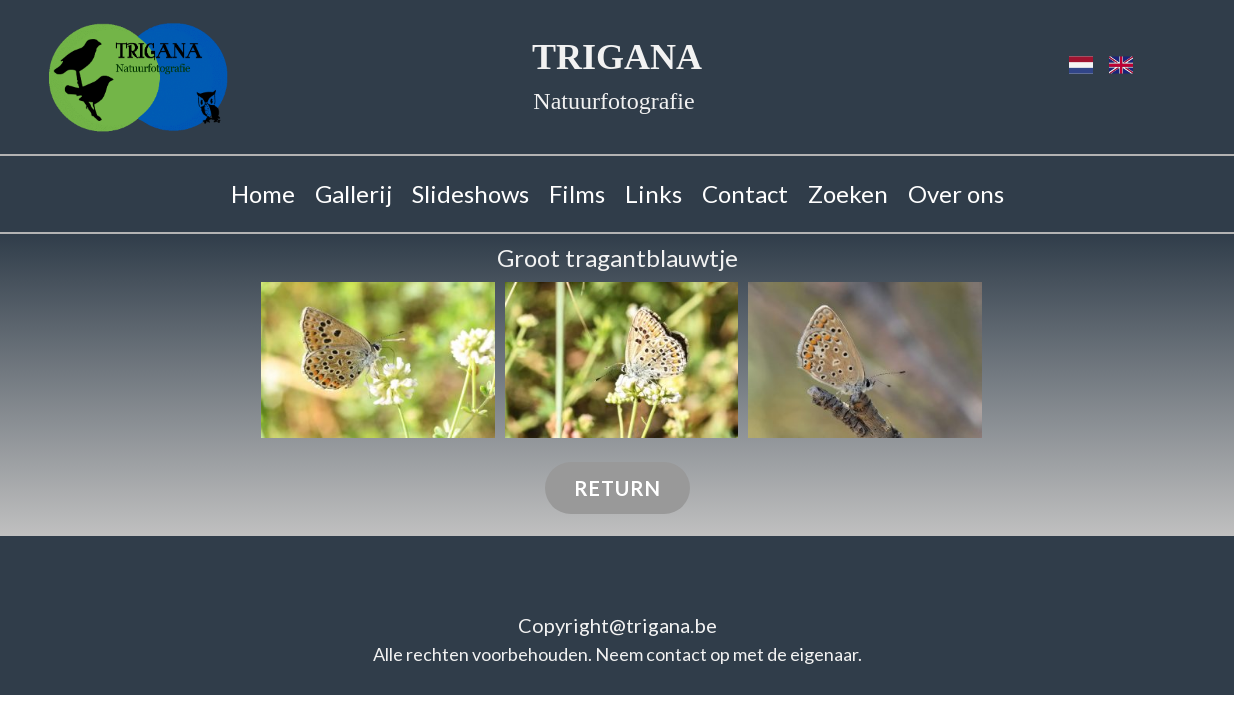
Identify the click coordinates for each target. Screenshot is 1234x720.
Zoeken (848, 193)
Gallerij (353, 193)
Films (577, 193)
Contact (745, 193)
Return (617, 488)
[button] (378, 360)
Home (263, 193)
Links (653, 193)
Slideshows (470, 193)
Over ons (956, 193)
